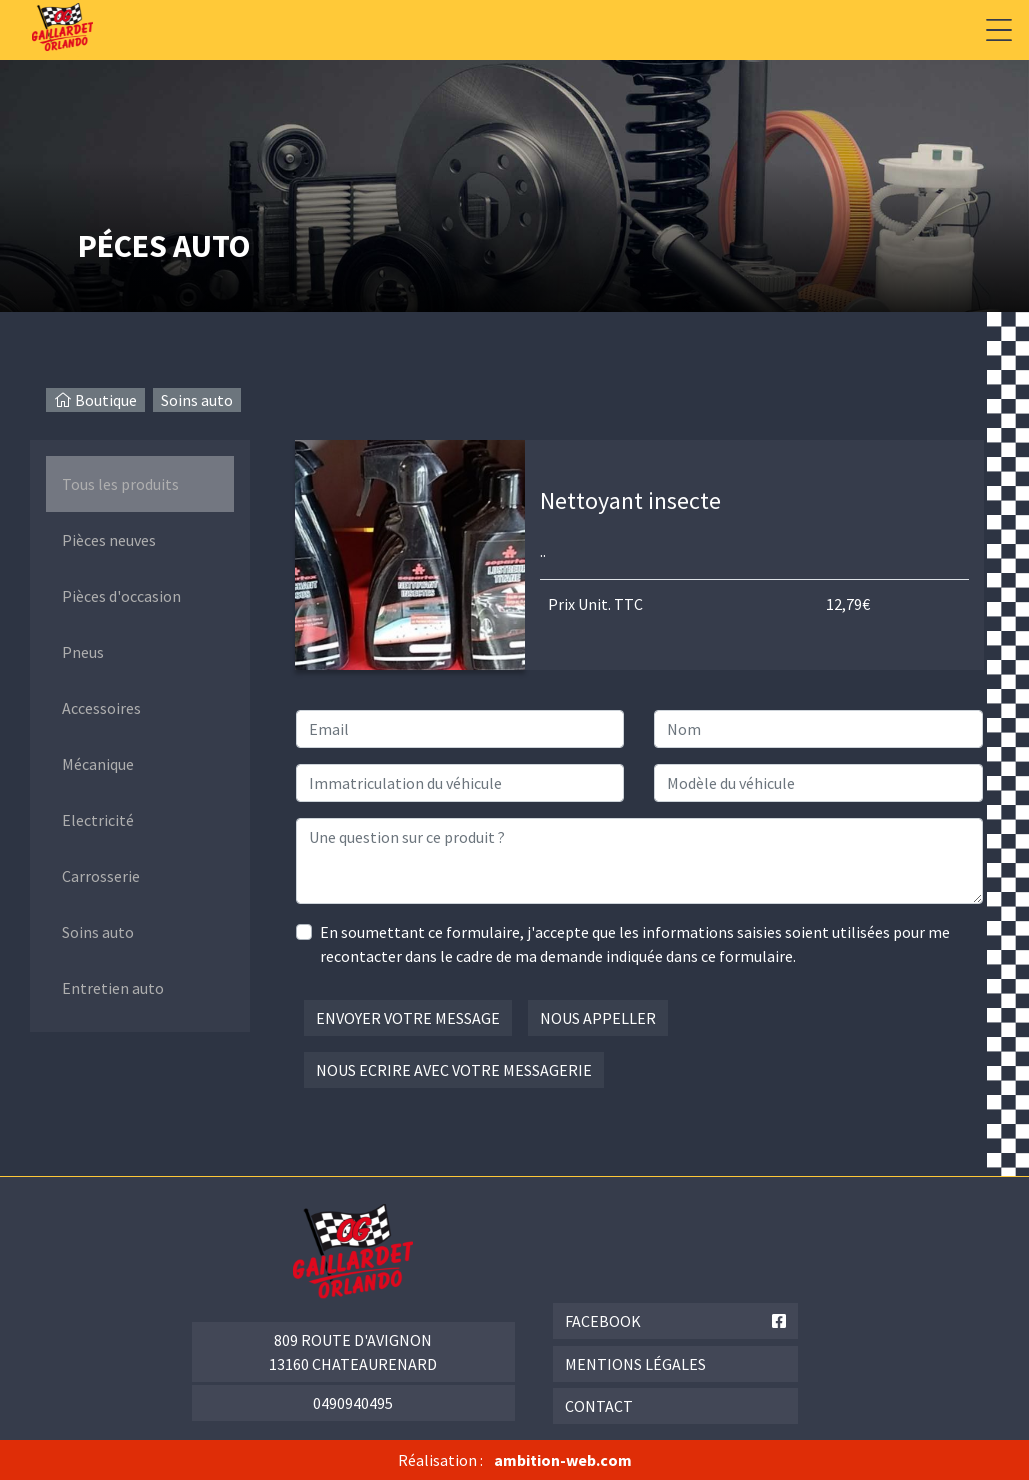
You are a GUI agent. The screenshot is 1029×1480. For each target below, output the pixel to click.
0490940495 (353, 1403)
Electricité (98, 820)
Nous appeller (598, 1018)
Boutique (106, 400)
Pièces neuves (109, 540)
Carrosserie (101, 876)
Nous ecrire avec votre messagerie (454, 1070)
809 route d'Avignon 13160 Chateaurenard (353, 1352)
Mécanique (98, 764)
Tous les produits (120, 484)
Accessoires (101, 708)
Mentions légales (635, 1364)
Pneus (83, 652)
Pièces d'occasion (121, 596)
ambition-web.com (563, 1460)
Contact (599, 1406)
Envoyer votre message (408, 1018)
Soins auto (197, 400)
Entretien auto (113, 988)
